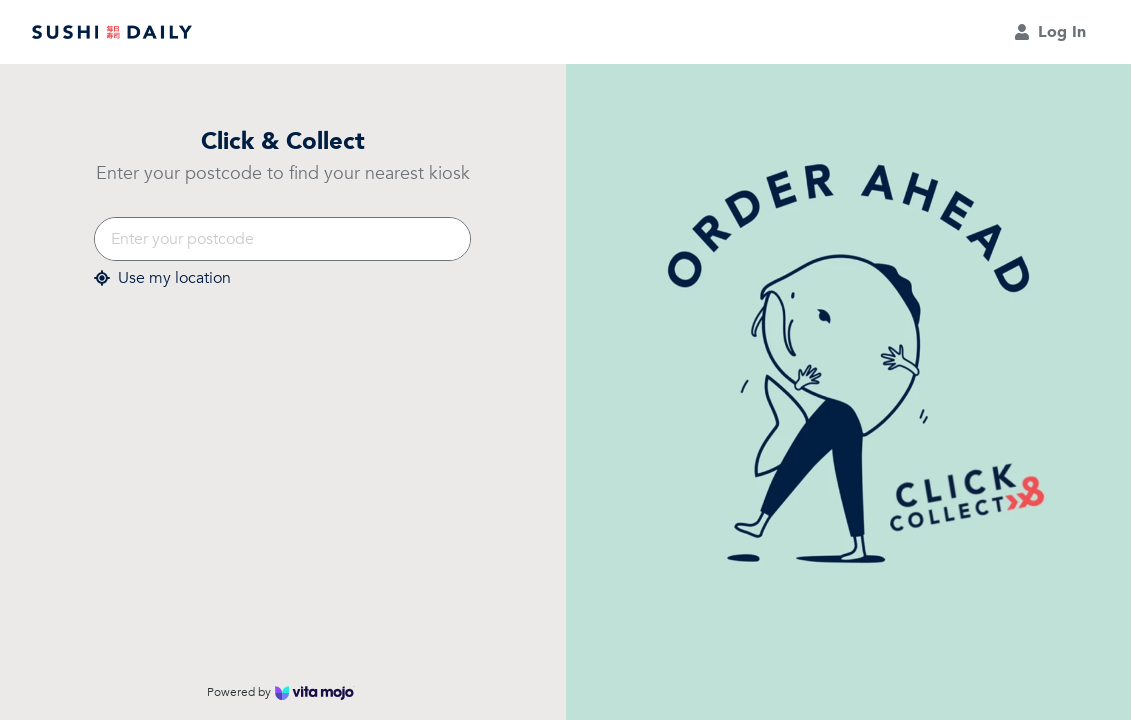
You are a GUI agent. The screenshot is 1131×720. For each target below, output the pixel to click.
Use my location (162, 278)
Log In (1050, 32)
